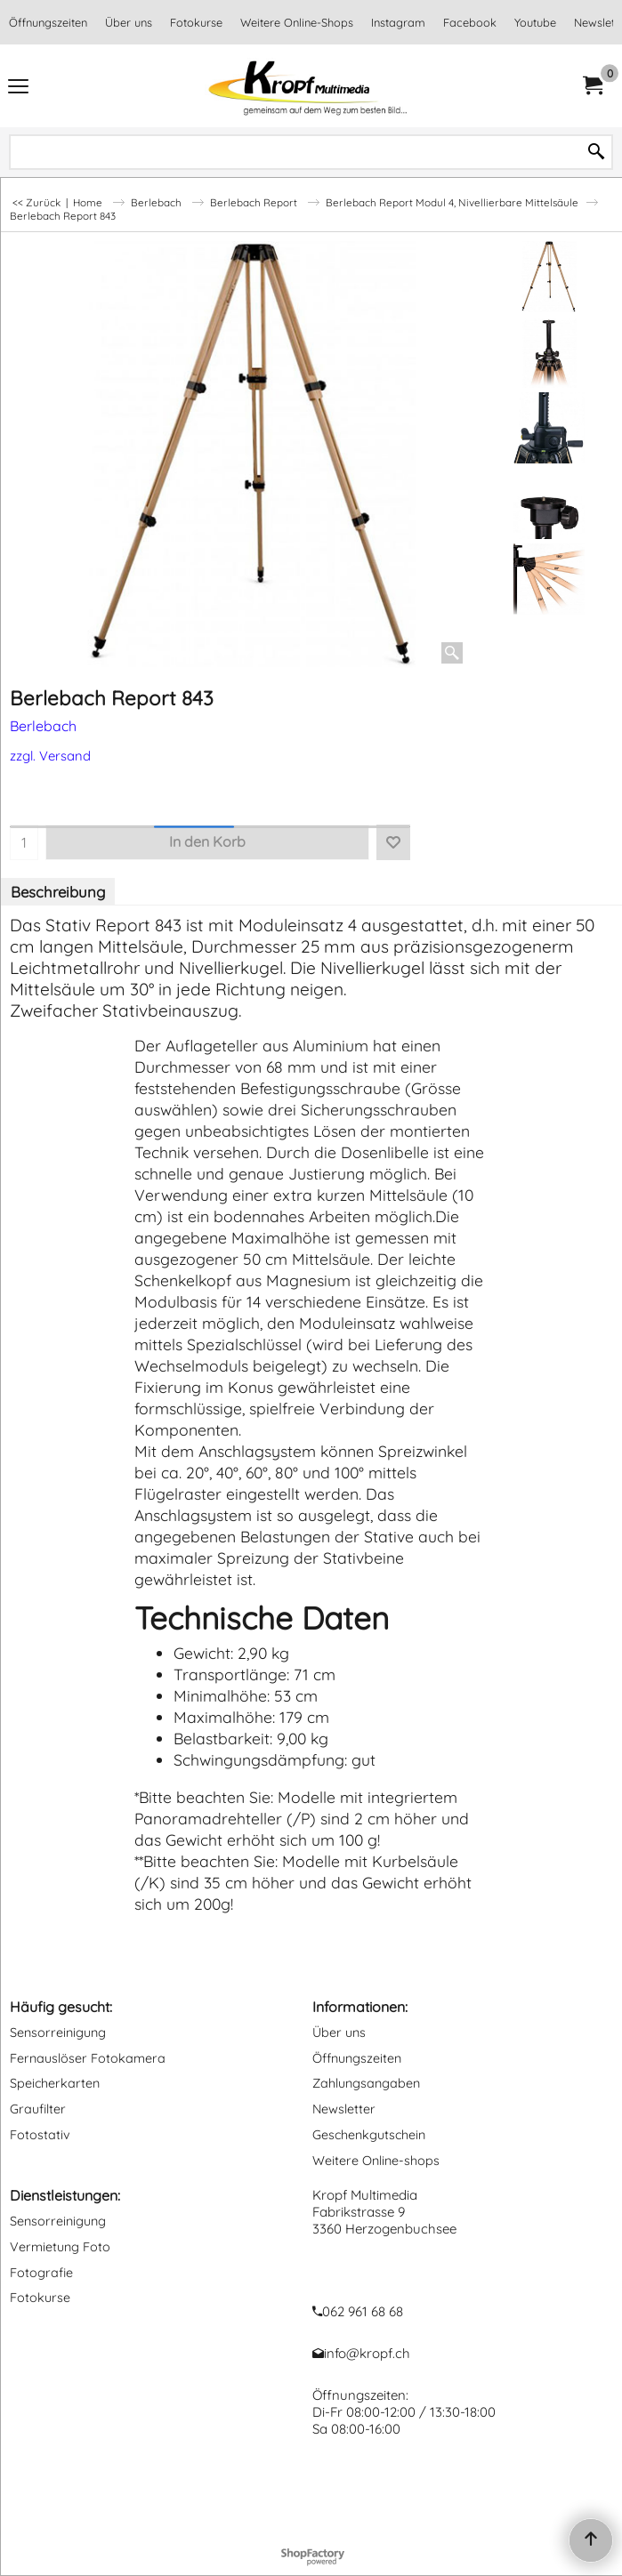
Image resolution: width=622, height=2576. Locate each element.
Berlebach (43, 726)
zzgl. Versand (50, 755)
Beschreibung (58, 891)
